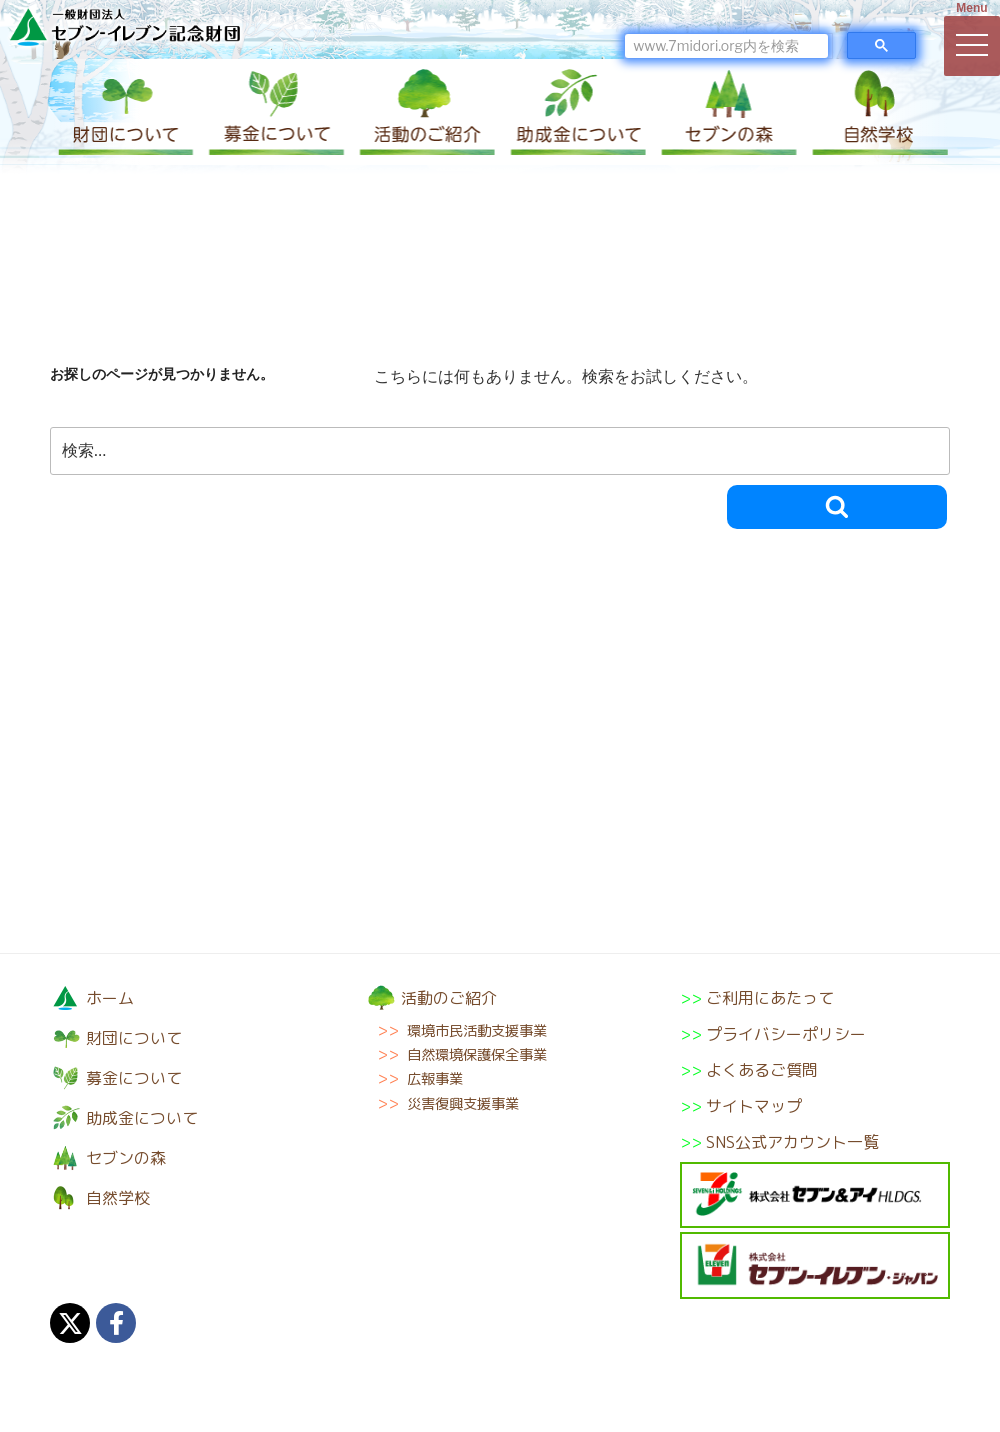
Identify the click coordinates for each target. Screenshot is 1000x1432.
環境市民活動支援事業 (477, 1031)
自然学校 (875, 112)
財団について (125, 112)
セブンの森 (725, 112)
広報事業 (435, 1079)
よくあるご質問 (762, 1070)
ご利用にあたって (770, 998)
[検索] (726, 46)
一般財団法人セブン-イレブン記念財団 (125, 26)
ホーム (110, 998)
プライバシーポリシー (786, 1034)
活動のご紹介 (425, 112)
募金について (275, 112)
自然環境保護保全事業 (477, 1055)
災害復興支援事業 (463, 1104)
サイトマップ (754, 1106)
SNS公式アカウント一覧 (792, 1142)
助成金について (575, 112)
